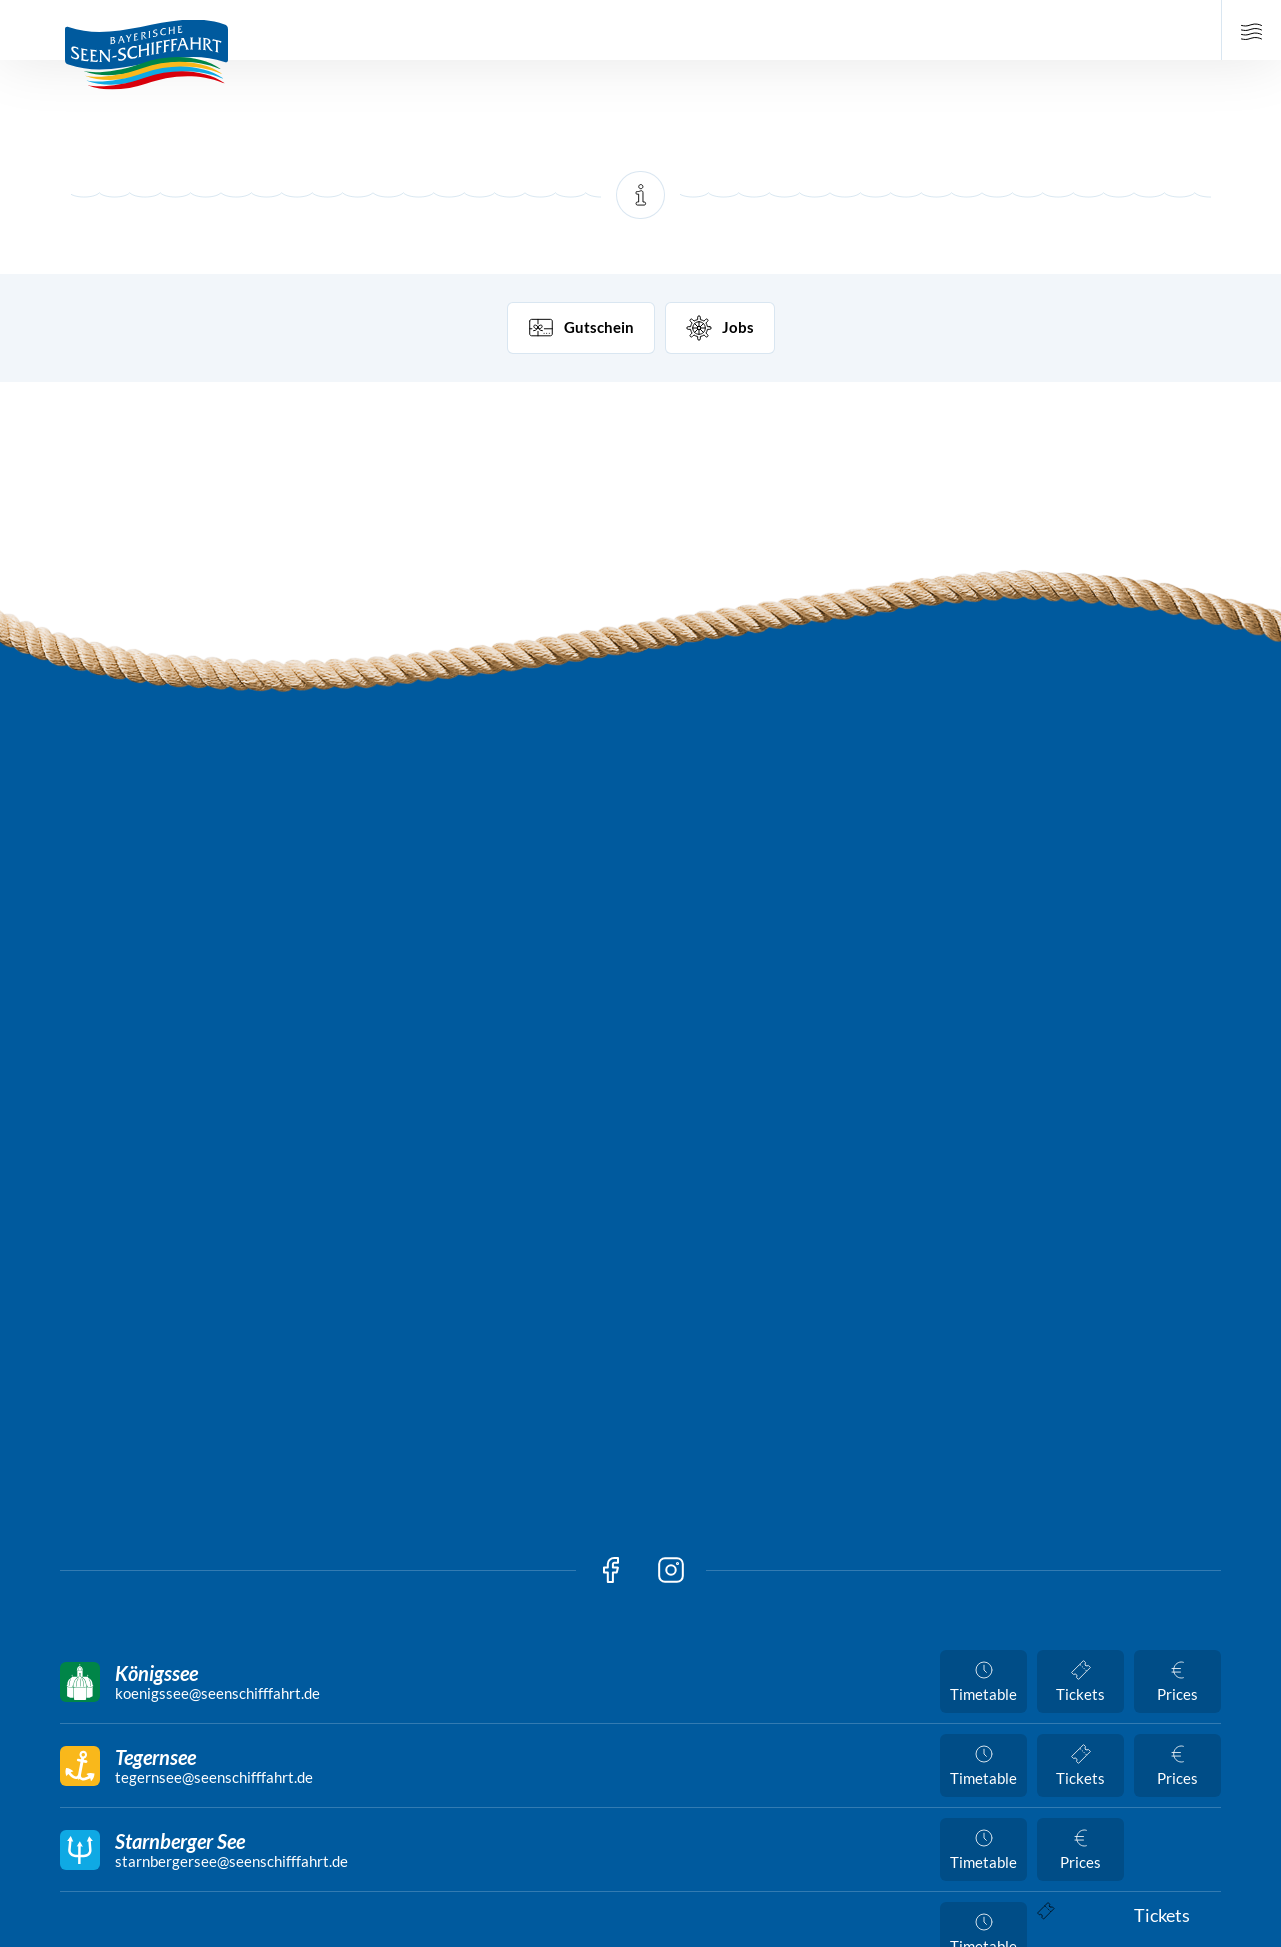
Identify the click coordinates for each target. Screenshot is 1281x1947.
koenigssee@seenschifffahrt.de (217, 1693)
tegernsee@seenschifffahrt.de (214, 1777)
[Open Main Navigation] (1251, 30)
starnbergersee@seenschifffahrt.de (231, 1861)
